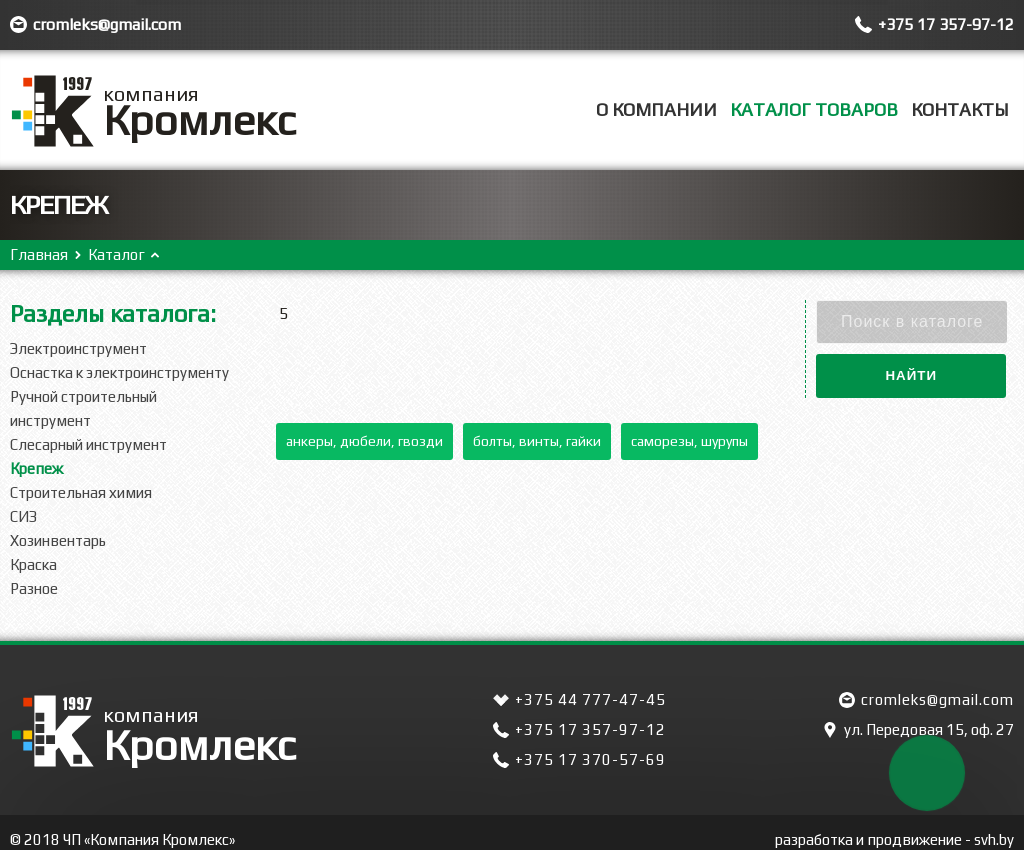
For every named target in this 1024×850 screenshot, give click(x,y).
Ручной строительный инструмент (83, 408)
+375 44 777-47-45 (590, 699)
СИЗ (23, 516)
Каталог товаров (814, 109)
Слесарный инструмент (88, 444)
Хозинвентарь (58, 540)
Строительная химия (81, 492)
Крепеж (36, 468)
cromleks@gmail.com (107, 24)
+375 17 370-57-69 (590, 759)
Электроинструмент (78, 348)
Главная (39, 254)
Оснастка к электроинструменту (119, 372)
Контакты (960, 109)
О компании (656, 109)
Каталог (116, 254)
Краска (33, 564)
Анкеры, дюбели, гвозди (364, 441)
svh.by (994, 839)
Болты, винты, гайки (537, 441)
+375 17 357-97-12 (946, 24)
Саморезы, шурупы (689, 441)
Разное (34, 588)
